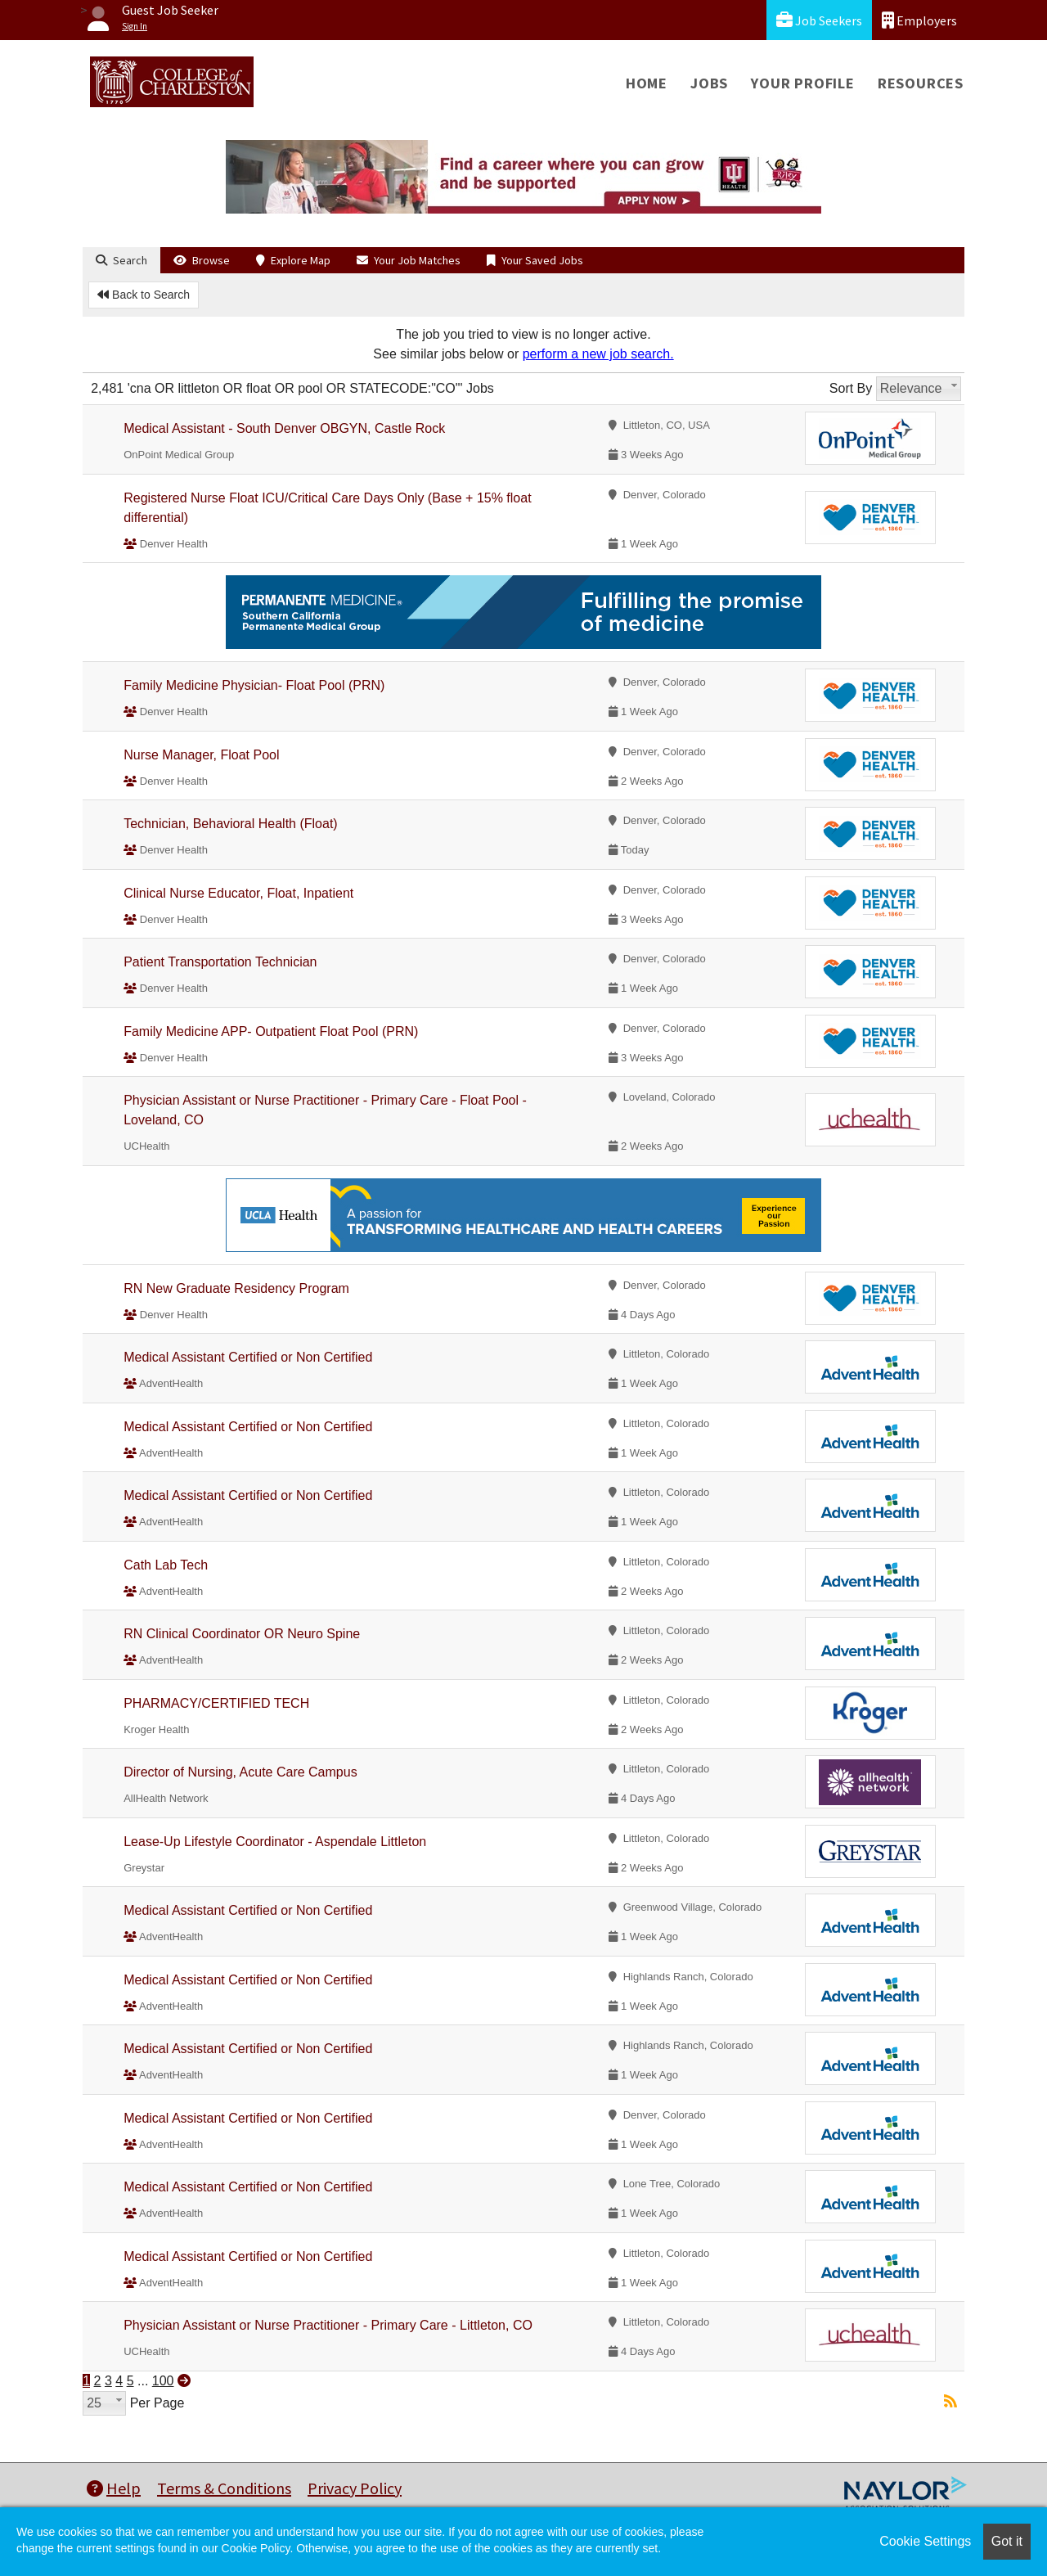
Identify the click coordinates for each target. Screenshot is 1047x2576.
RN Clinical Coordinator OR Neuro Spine (242, 1634)
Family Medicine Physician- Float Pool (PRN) (254, 685)
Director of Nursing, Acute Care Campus (240, 1772)
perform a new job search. (598, 354)
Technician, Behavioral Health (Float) (230, 824)
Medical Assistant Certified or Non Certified (248, 1357)
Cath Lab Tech (166, 1565)
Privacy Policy (355, 2488)
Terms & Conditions (224, 2488)
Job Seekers (819, 20)
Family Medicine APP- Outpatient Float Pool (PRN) (271, 1031)
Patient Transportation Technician (220, 962)
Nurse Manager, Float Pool (201, 755)
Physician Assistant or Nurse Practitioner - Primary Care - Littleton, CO (328, 2325)
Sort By (850, 388)
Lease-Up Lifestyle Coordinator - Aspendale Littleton (275, 1842)
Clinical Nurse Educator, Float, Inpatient (238, 893)
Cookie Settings (925, 2541)
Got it (1006, 2541)
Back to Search (143, 294)
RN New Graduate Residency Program (236, 1288)
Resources (921, 83)
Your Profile (803, 83)
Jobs (709, 83)
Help (114, 2488)
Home (646, 83)
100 (163, 2381)
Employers (919, 20)
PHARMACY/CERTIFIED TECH (216, 1703)
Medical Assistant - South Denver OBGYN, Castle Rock (284, 428)
